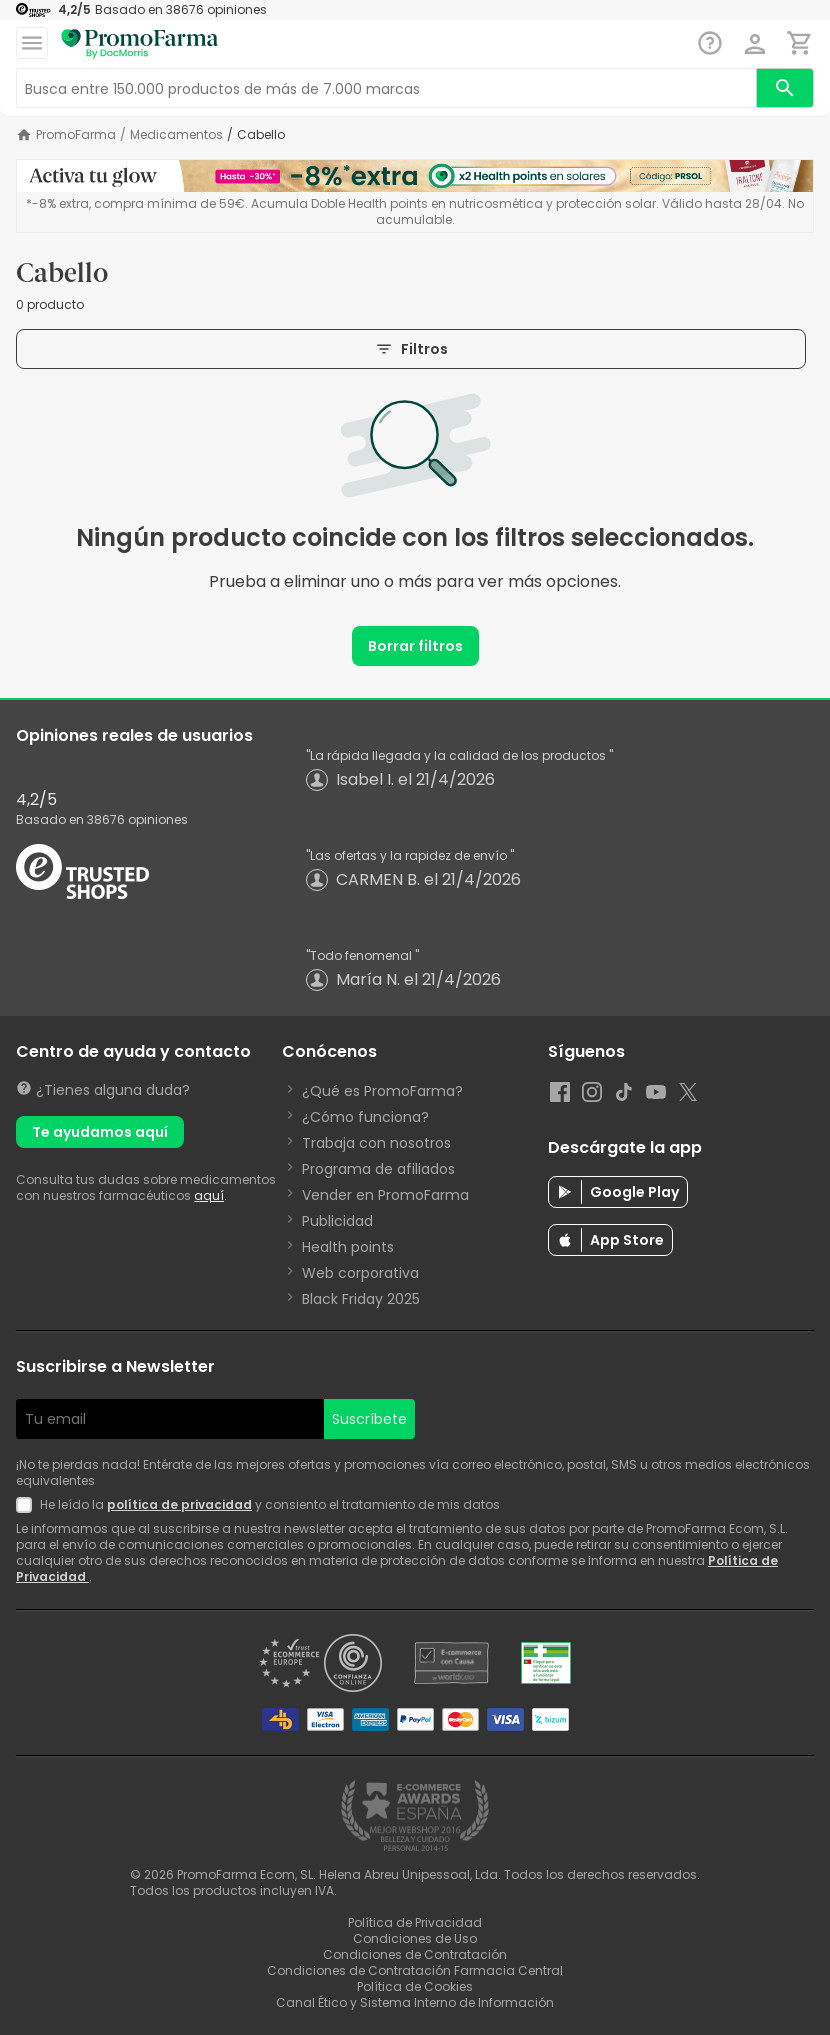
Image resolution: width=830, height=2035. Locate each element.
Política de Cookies (415, 1986)
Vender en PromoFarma (385, 1195)
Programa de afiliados (378, 1169)
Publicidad (337, 1221)
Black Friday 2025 (361, 1299)
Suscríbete (369, 1419)
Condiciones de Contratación (415, 1954)
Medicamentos (176, 135)
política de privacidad (179, 1504)
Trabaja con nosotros (376, 1143)
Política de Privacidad (415, 1922)
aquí (209, 1195)
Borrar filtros (415, 646)
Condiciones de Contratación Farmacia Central (415, 1970)
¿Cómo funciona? (365, 1117)
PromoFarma (76, 135)
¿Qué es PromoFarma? (382, 1091)
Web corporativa (360, 1273)
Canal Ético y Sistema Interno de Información (415, 2002)
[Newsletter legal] (28, 1505)
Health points (348, 1247)
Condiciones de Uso (415, 1938)
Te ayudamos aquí (100, 1132)
